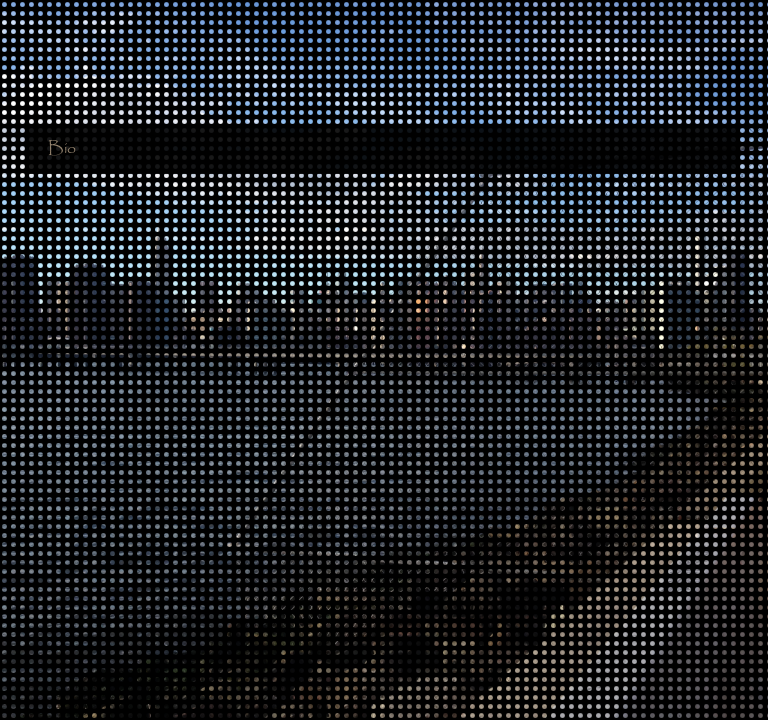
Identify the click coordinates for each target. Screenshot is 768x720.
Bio (62, 153)
